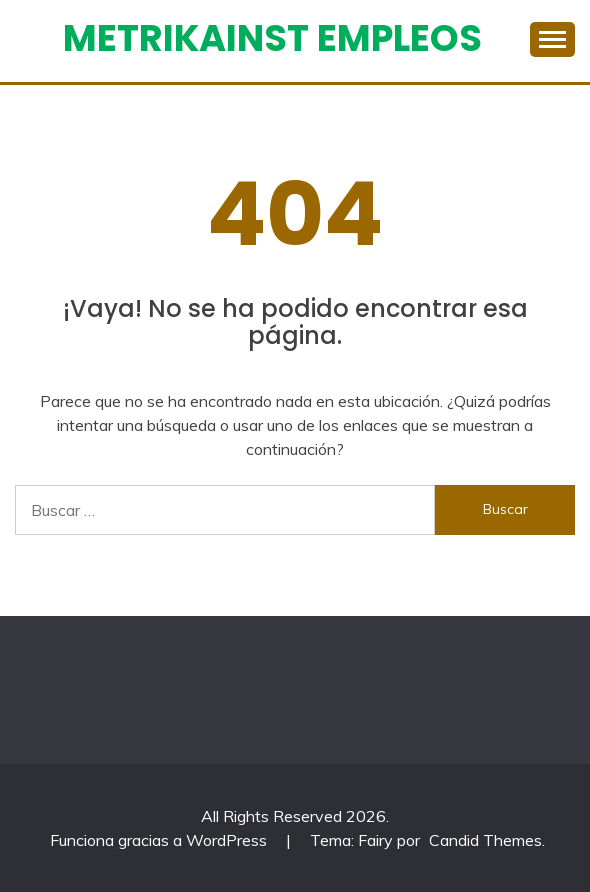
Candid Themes (485, 840)
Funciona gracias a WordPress (160, 840)
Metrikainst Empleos (272, 38)
